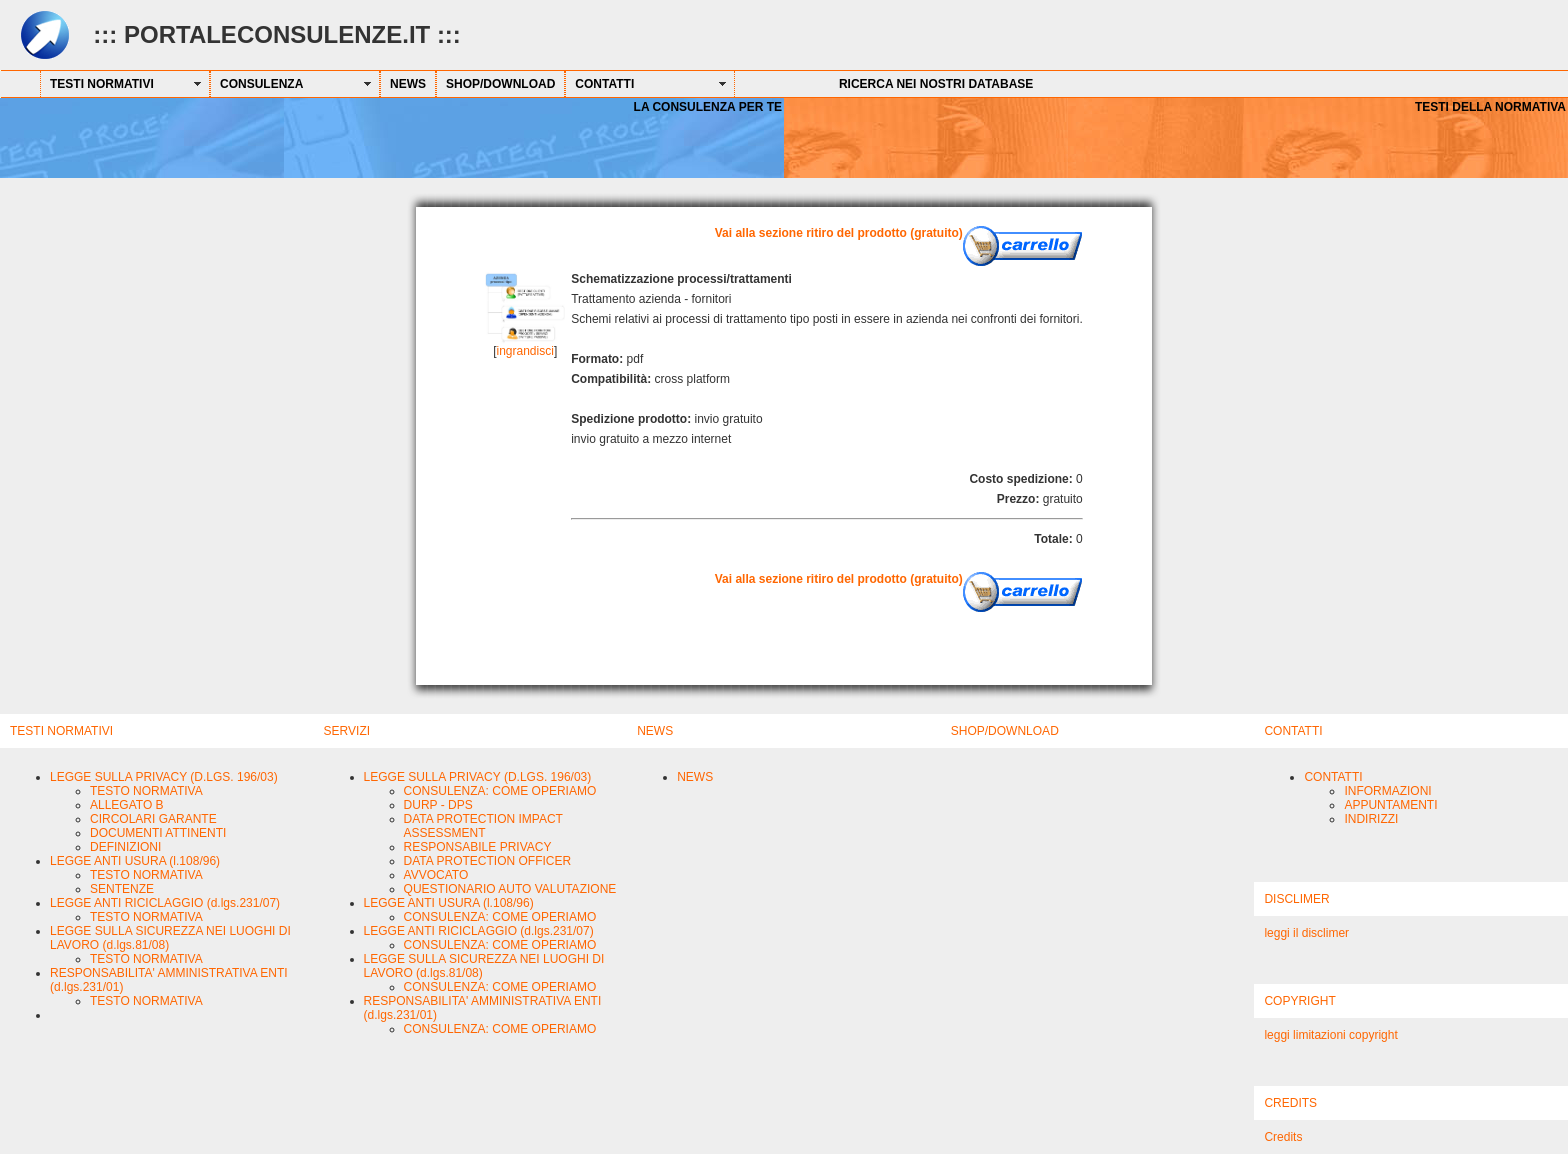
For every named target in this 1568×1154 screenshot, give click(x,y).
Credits (1283, 1137)
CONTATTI (604, 84)
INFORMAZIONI (1387, 791)
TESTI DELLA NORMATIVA (1490, 107)
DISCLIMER (1296, 899)
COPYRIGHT (1299, 1001)
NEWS (408, 84)
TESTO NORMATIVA (146, 791)
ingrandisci (525, 351)
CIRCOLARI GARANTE (153, 819)
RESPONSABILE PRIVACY (478, 847)
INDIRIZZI (1371, 819)
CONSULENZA (261, 84)
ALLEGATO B (127, 805)
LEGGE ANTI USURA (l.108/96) (135, 861)
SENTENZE (122, 889)
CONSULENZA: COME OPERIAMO (500, 791)
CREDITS (1290, 1103)
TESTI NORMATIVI (102, 84)
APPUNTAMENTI (1390, 805)
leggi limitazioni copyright (1330, 1035)
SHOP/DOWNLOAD (500, 84)
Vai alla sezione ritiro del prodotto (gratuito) (839, 233)
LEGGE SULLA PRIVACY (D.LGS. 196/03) (164, 777)
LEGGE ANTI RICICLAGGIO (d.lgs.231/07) (165, 903)
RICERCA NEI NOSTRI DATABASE (936, 84)
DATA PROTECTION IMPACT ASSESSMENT (483, 826)
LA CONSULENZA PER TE (708, 107)
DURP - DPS (438, 805)
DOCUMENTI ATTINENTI (158, 833)
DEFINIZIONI (125, 847)
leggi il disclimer (1306, 933)
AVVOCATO (436, 875)
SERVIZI (347, 731)
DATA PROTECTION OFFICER (488, 861)
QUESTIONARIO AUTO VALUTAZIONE (510, 889)
